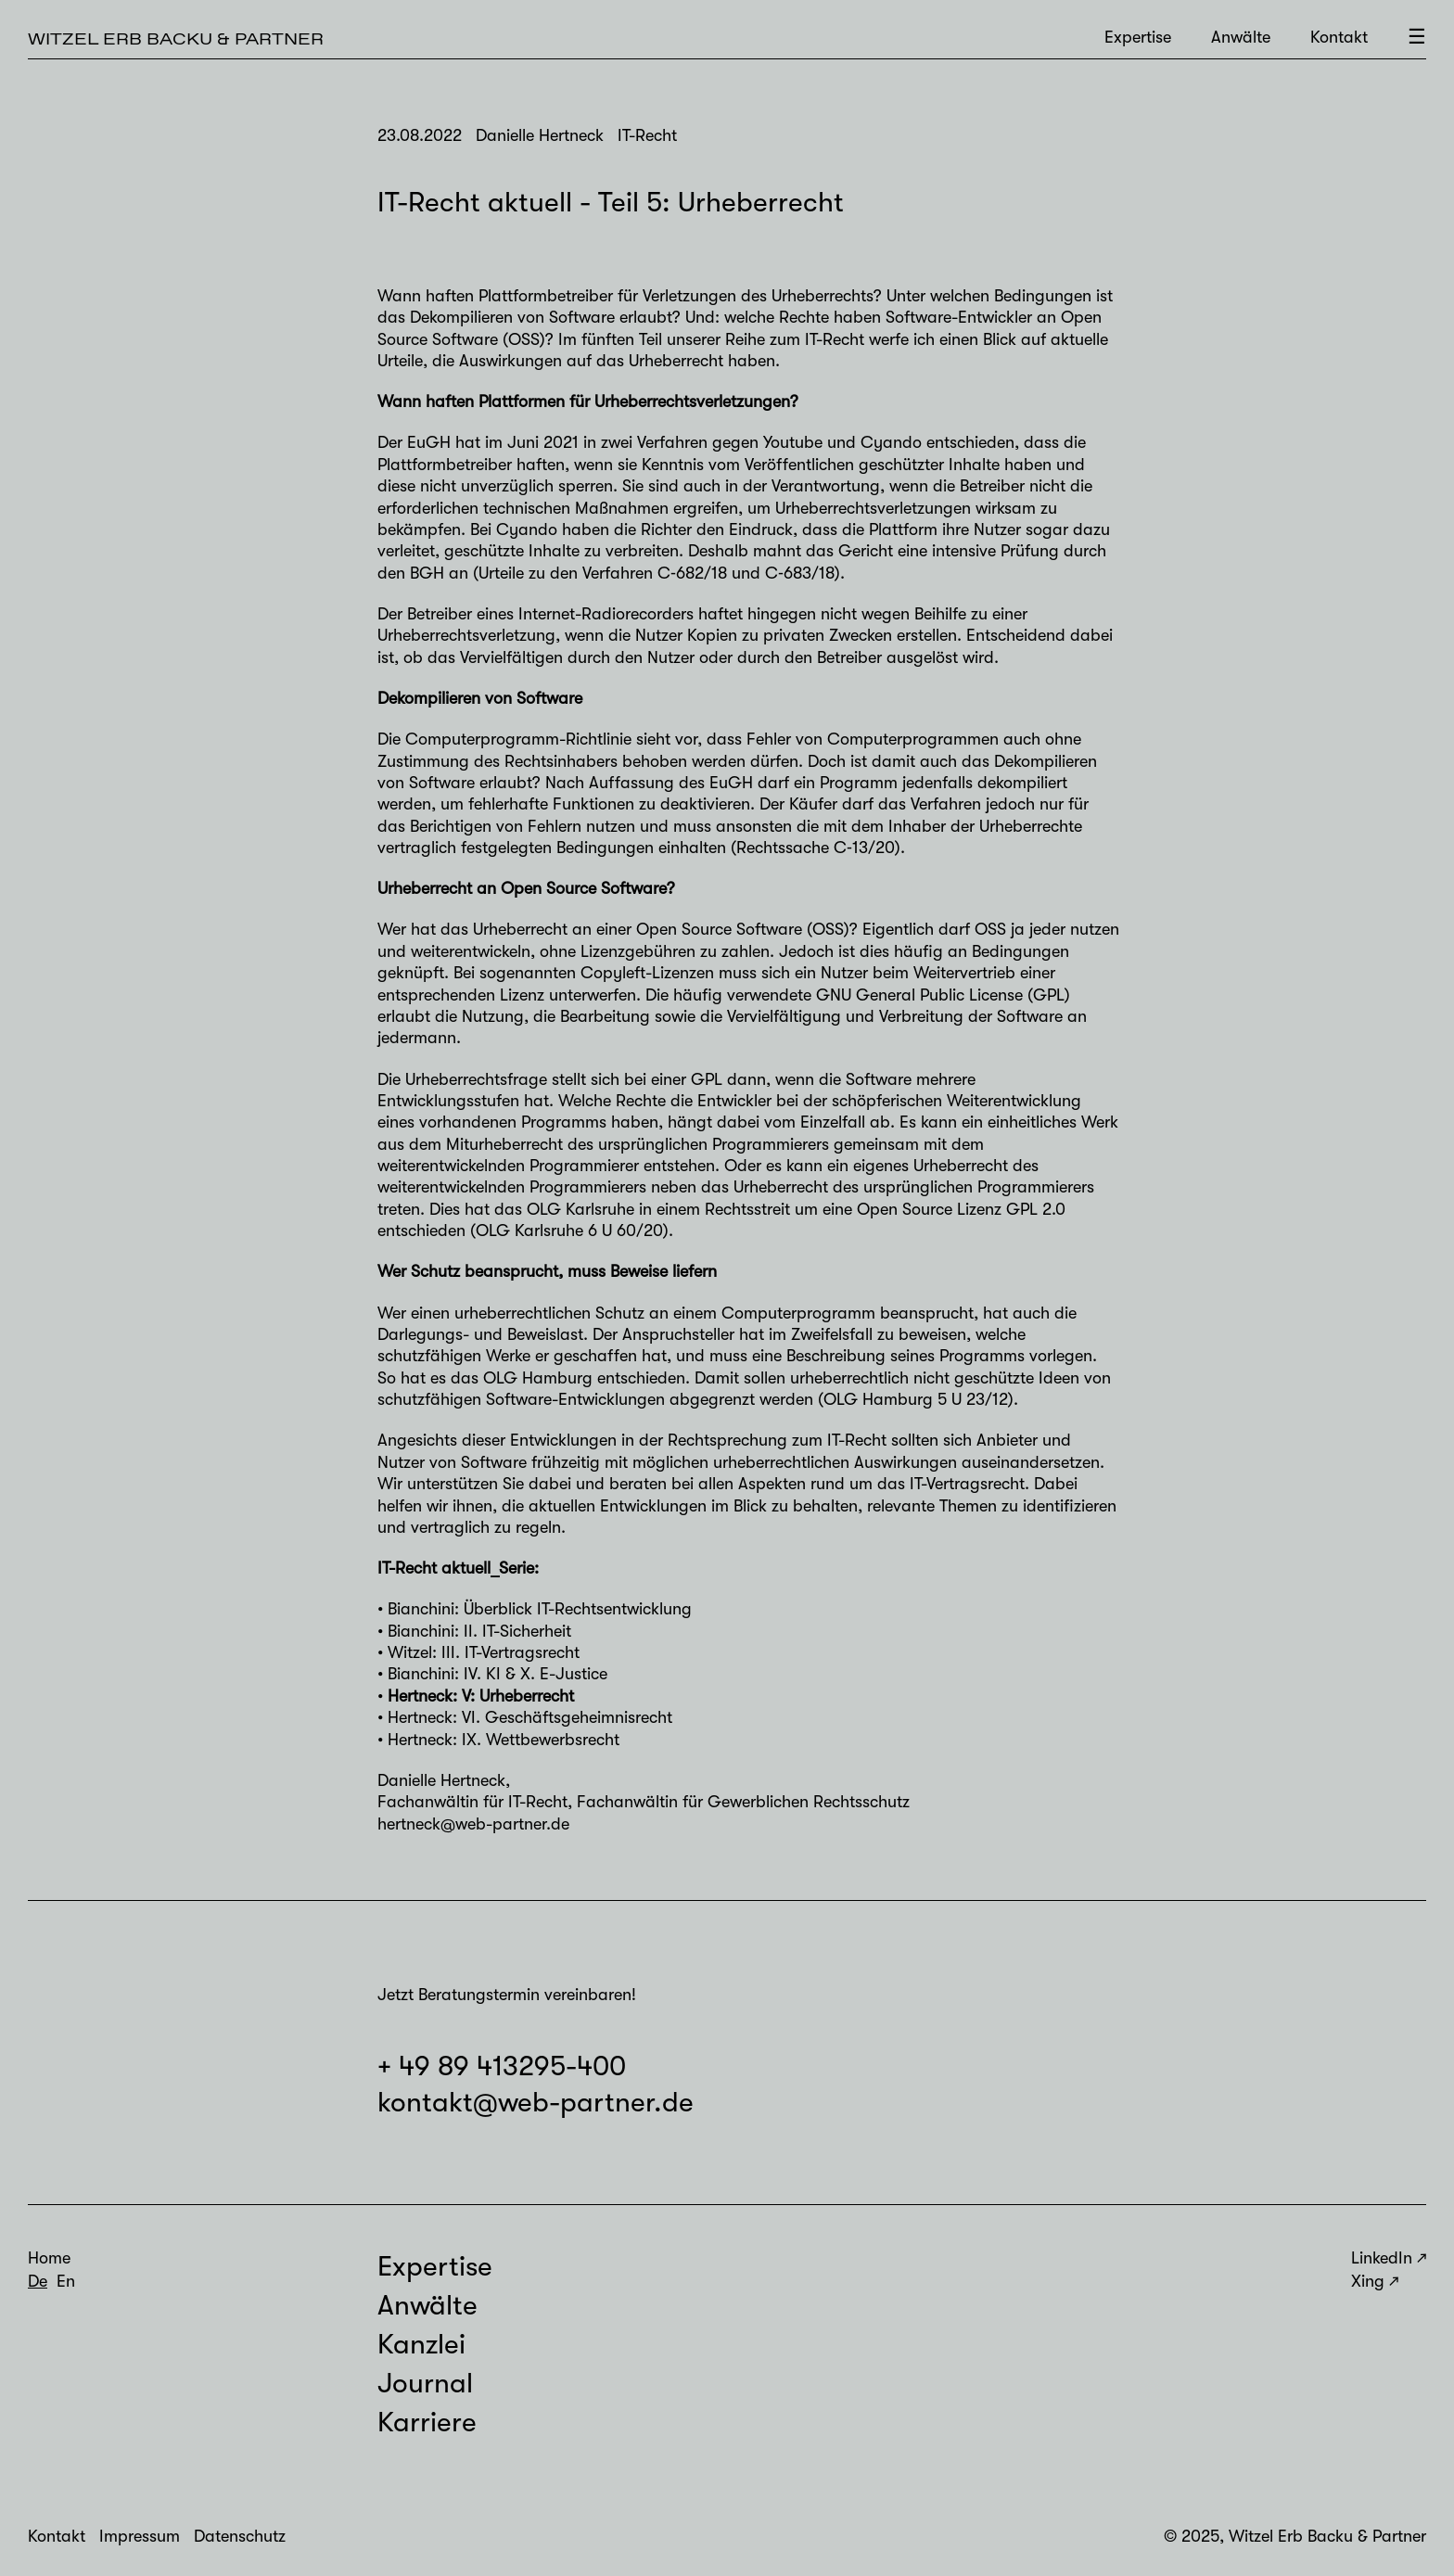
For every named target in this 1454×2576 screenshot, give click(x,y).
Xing (1367, 2281)
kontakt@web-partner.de (535, 2102)
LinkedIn (1381, 2258)
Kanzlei (421, 2344)
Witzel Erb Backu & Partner (176, 38)
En (66, 2281)
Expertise (1137, 37)
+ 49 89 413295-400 (501, 2066)
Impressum (139, 2536)
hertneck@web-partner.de (473, 1824)
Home (49, 2258)
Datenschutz (240, 2536)
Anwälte (1240, 37)
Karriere (427, 2422)
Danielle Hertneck (441, 1780)
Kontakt (1339, 37)
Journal (425, 2383)
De (37, 2281)
